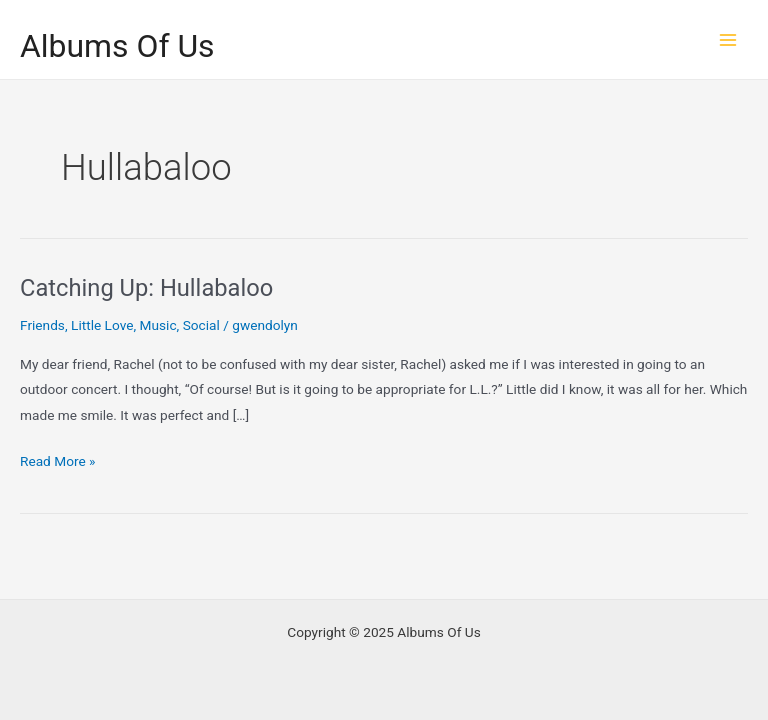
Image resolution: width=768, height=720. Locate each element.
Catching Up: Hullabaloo (146, 288)
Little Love (102, 325)
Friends (42, 325)
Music (158, 325)
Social (201, 325)
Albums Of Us (117, 46)
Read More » (58, 461)
